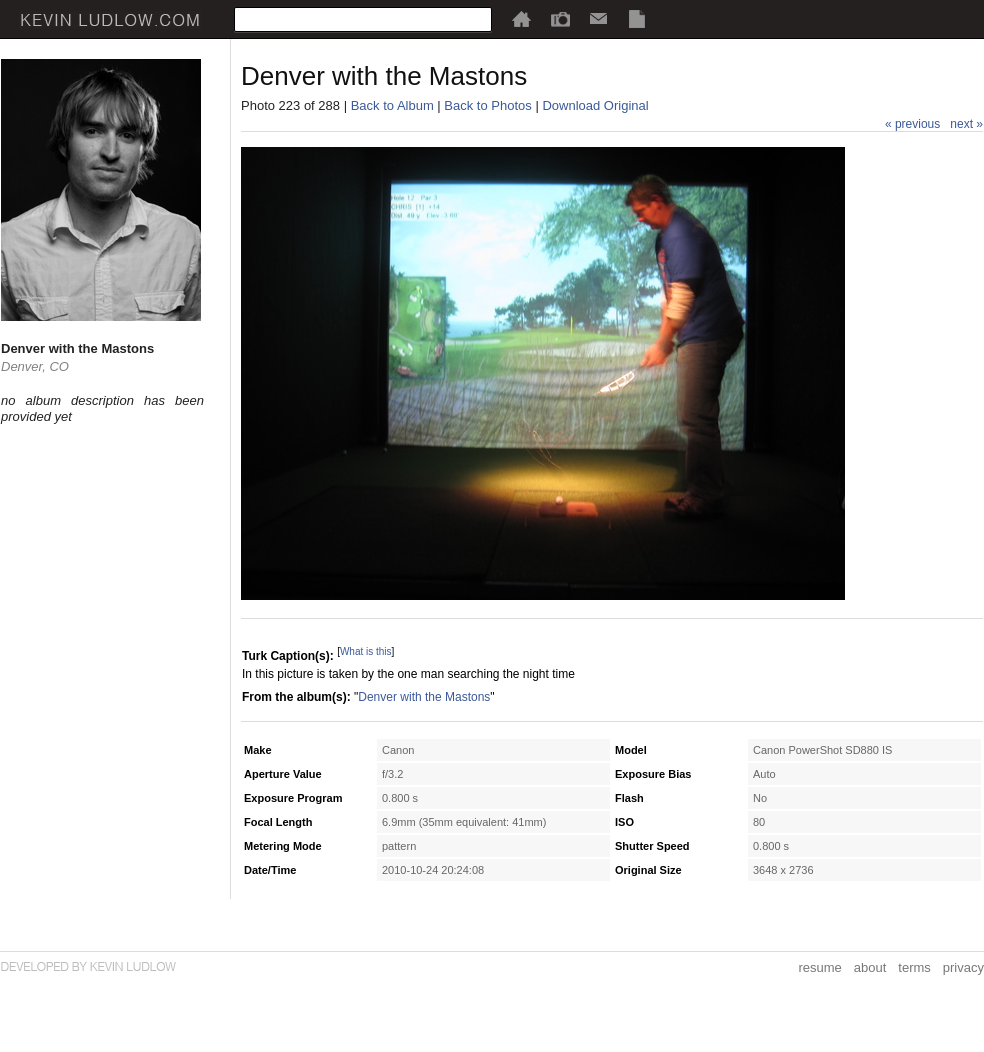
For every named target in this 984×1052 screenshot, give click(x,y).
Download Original (595, 105)
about (870, 967)
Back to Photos (487, 105)
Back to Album (392, 105)
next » (966, 124)
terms (914, 967)
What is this (366, 651)
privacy (963, 967)
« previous (912, 124)
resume (819, 967)
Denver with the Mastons (424, 697)
